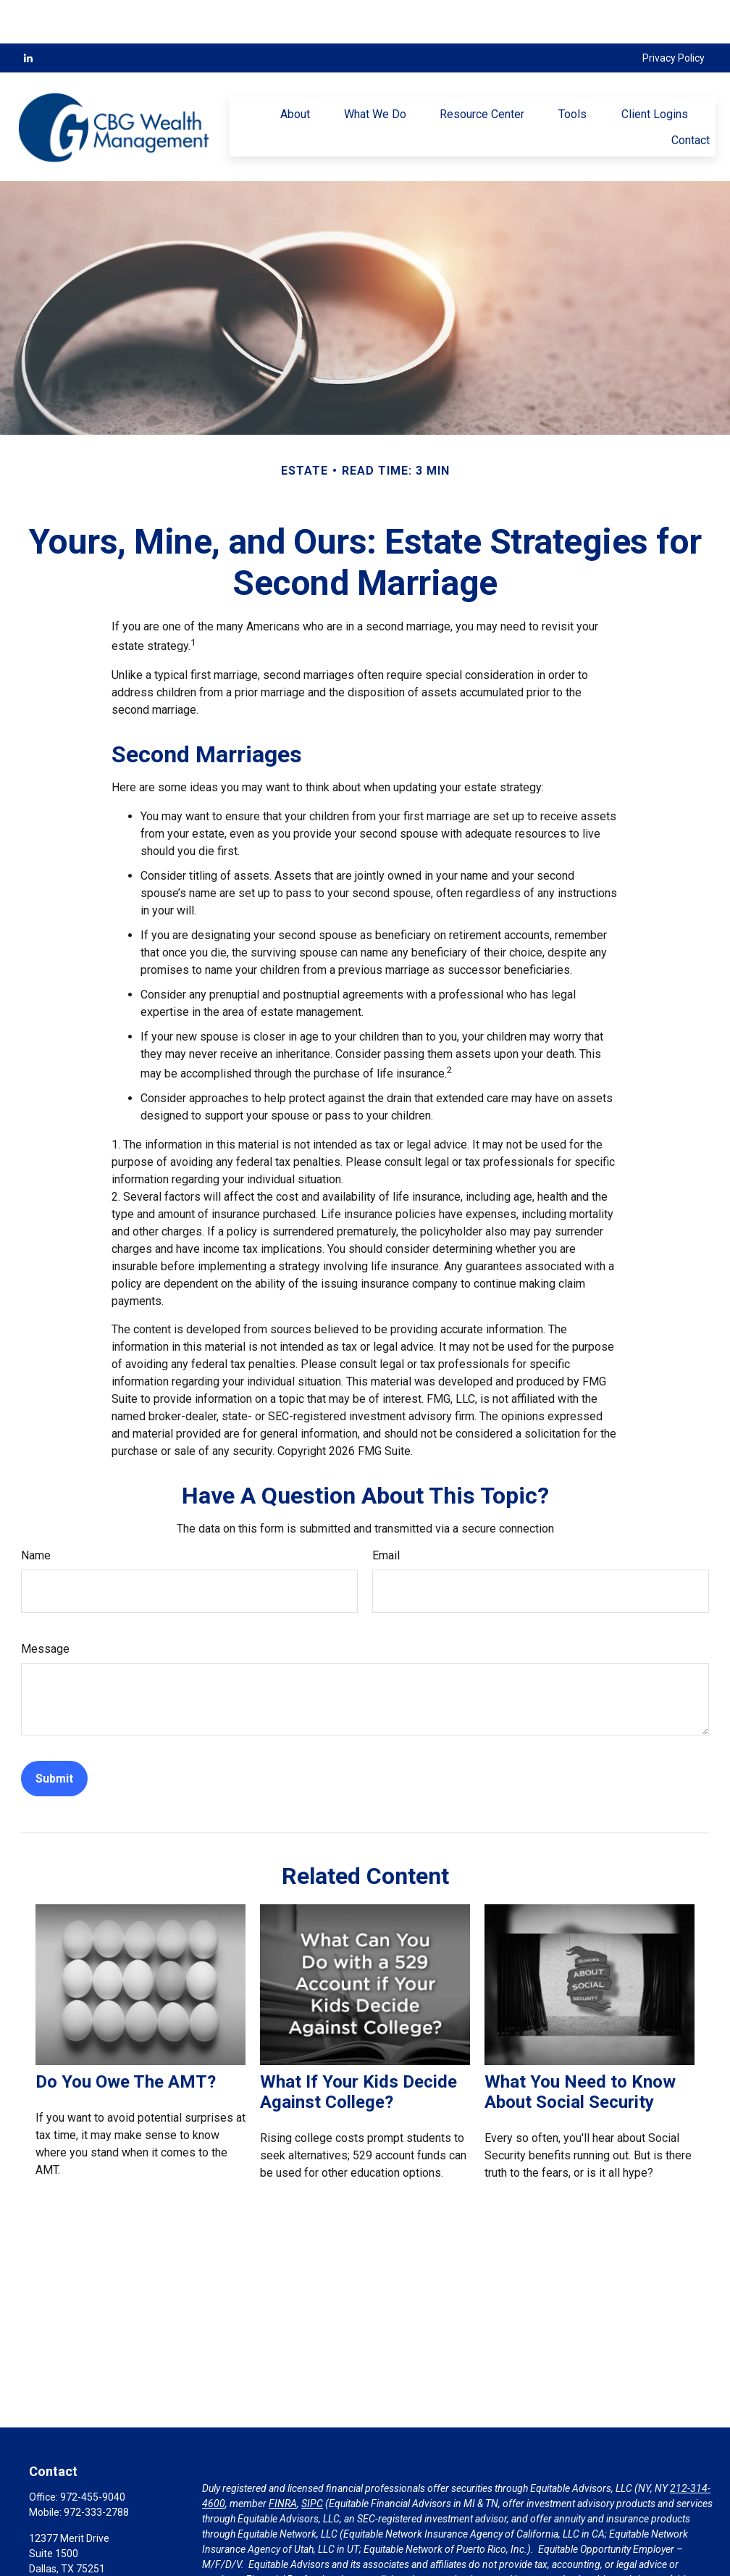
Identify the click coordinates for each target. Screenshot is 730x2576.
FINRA (283, 2460)
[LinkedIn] (28, 14)
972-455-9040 (92, 2453)
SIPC (312, 2460)
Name (36, 1512)
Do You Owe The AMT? (125, 2038)
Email (386, 1512)
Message (45, 1605)
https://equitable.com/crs (258, 2566)
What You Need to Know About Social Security (580, 2048)
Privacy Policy (673, 14)
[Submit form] (54, 1735)
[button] (295, 70)
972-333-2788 (96, 2469)
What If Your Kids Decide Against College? (358, 2048)
